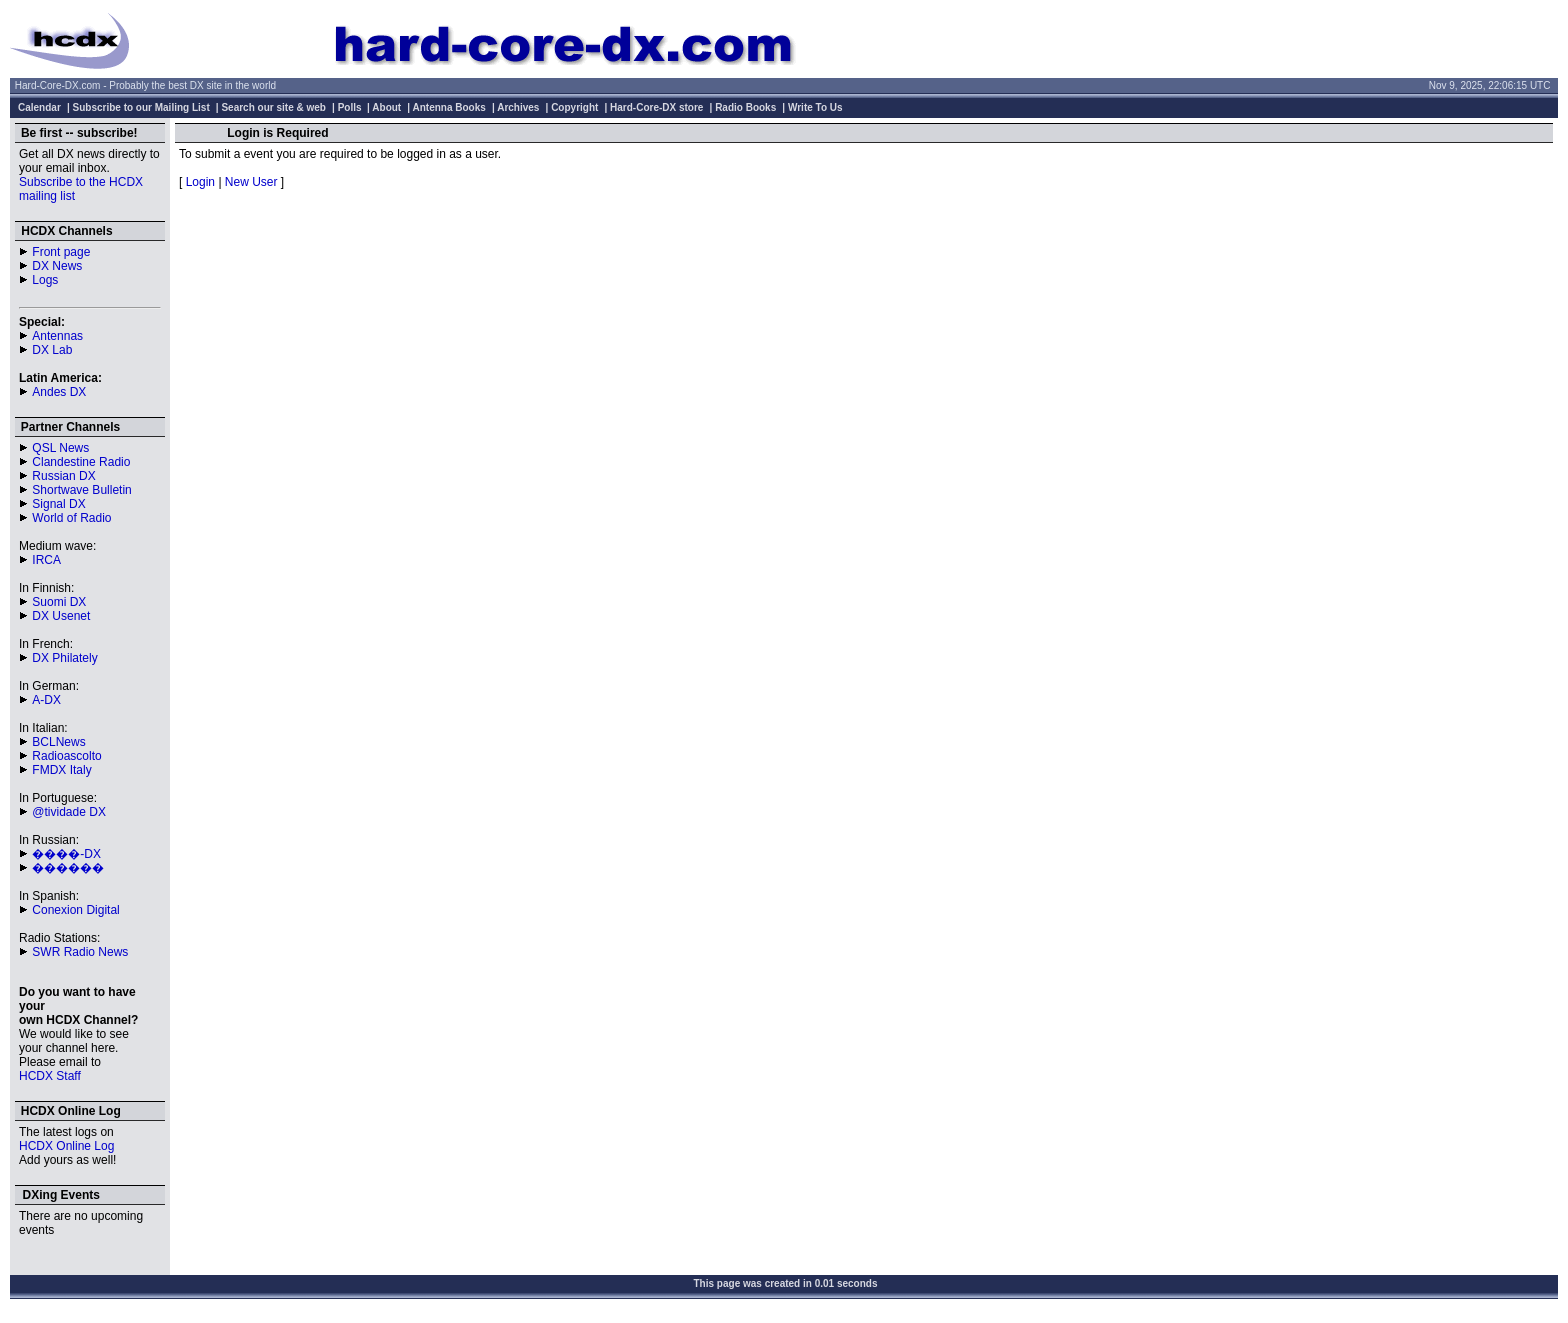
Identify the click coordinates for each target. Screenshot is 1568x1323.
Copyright (574, 107)
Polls (350, 107)
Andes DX (59, 392)
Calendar (39, 107)
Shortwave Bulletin (81, 490)
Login (200, 182)
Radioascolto (66, 756)
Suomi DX (59, 602)
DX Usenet (61, 616)
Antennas (57, 336)
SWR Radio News (80, 952)
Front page (61, 252)
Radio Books (745, 107)
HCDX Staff (50, 1076)
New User (251, 182)
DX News (57, 266)
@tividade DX (69, 812)
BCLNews (58, 742)
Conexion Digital (75, 910)
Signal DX (58, 504)
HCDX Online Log (66, 1146)
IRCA (46, 560)
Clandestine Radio (81, 462)
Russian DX (63, 476)
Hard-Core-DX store (656, 107)
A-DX (46, 700)
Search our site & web (273, 107)
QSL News (60, 448)
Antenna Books (449, 107)
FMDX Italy (61, 770)
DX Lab (52, 350)
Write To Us (815, 107)
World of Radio (71, 518)
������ (68, 868)
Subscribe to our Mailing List (141, 107)
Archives (518, 107)
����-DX (66, 854)
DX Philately (64, 658)
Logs (45, 280)
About (386, 107)
